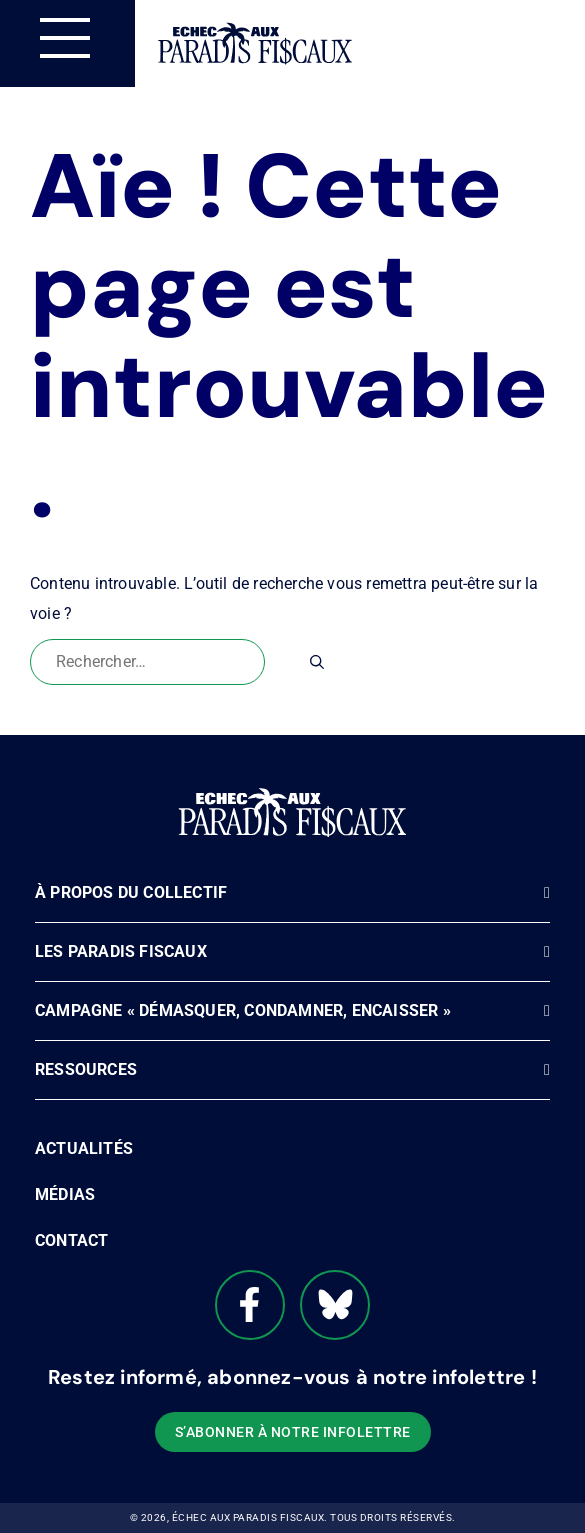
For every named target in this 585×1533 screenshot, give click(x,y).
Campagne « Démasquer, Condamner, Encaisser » (243, 1010)
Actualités (84, 1148)
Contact (71, 1240)
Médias (65, 1194)
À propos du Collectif (131, 892)
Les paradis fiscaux (121, 951)
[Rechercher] (317, 662)
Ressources (86, 1069)
